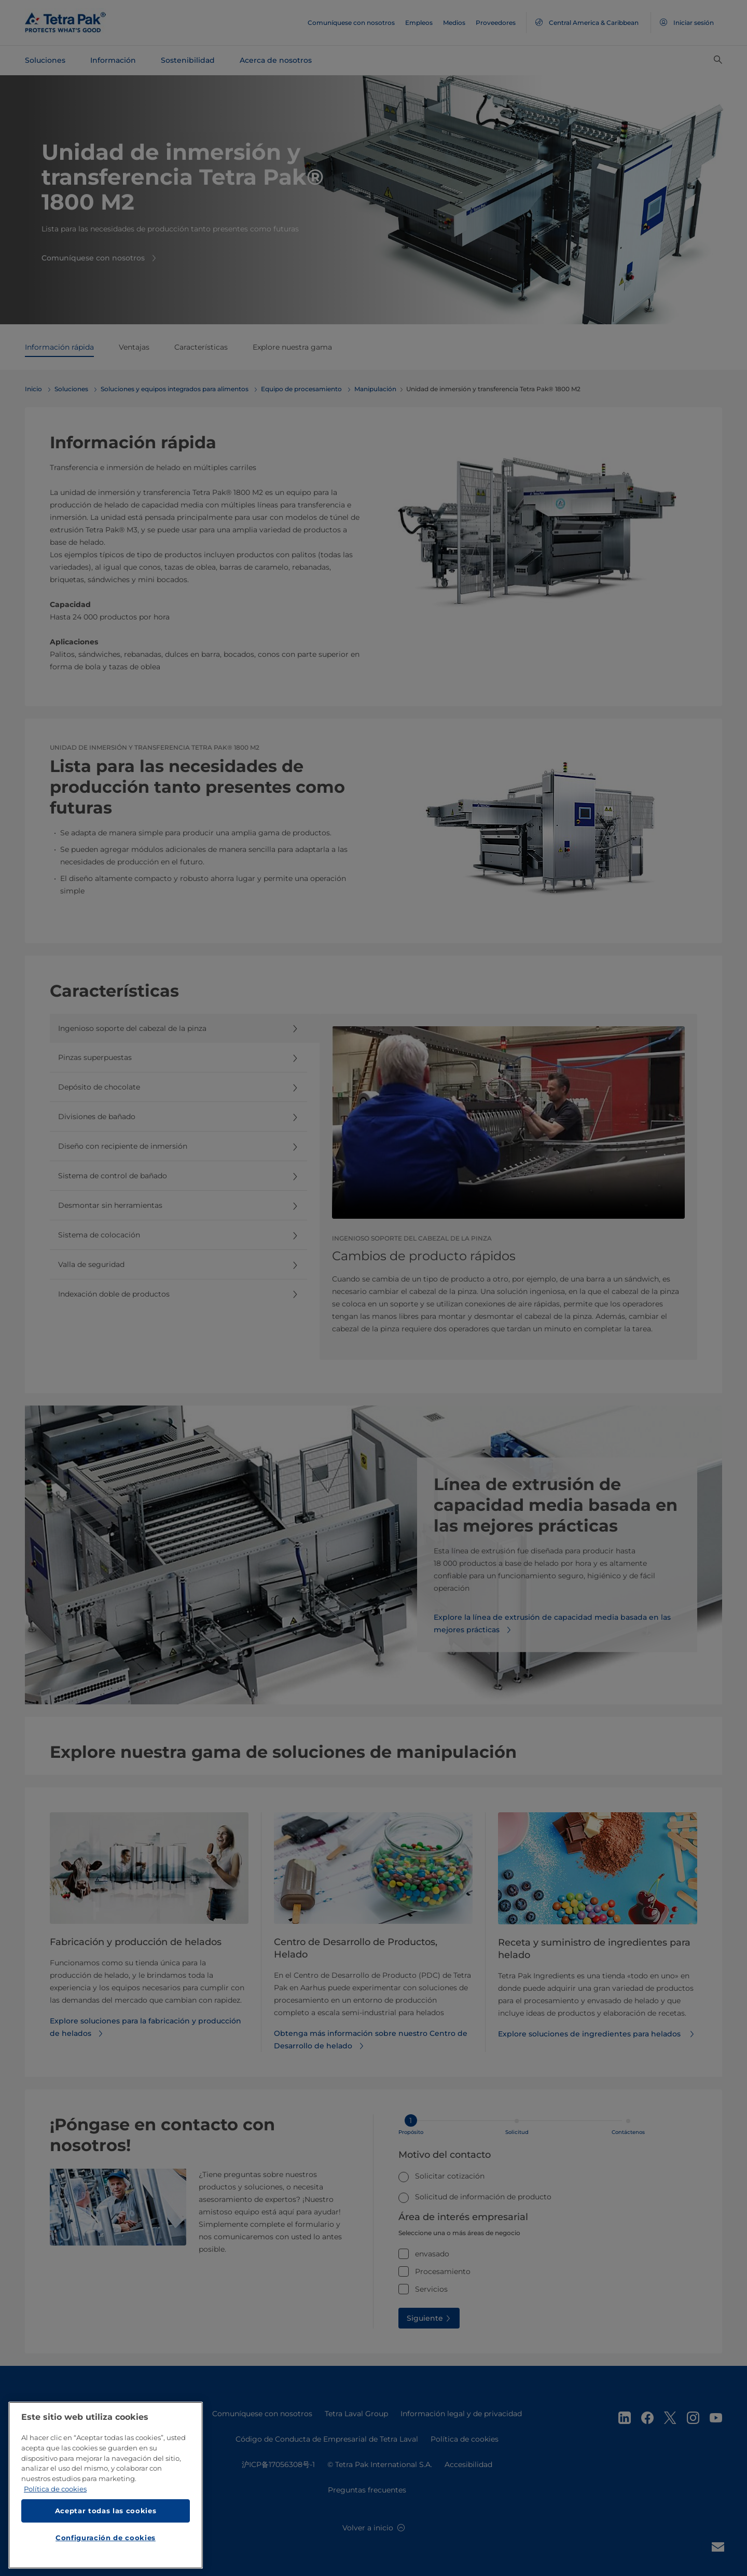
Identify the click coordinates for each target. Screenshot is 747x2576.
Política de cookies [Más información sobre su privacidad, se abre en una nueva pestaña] (55, 2490)
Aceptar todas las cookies (105, 2513)
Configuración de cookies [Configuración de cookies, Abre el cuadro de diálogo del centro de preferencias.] (106, 2540)
